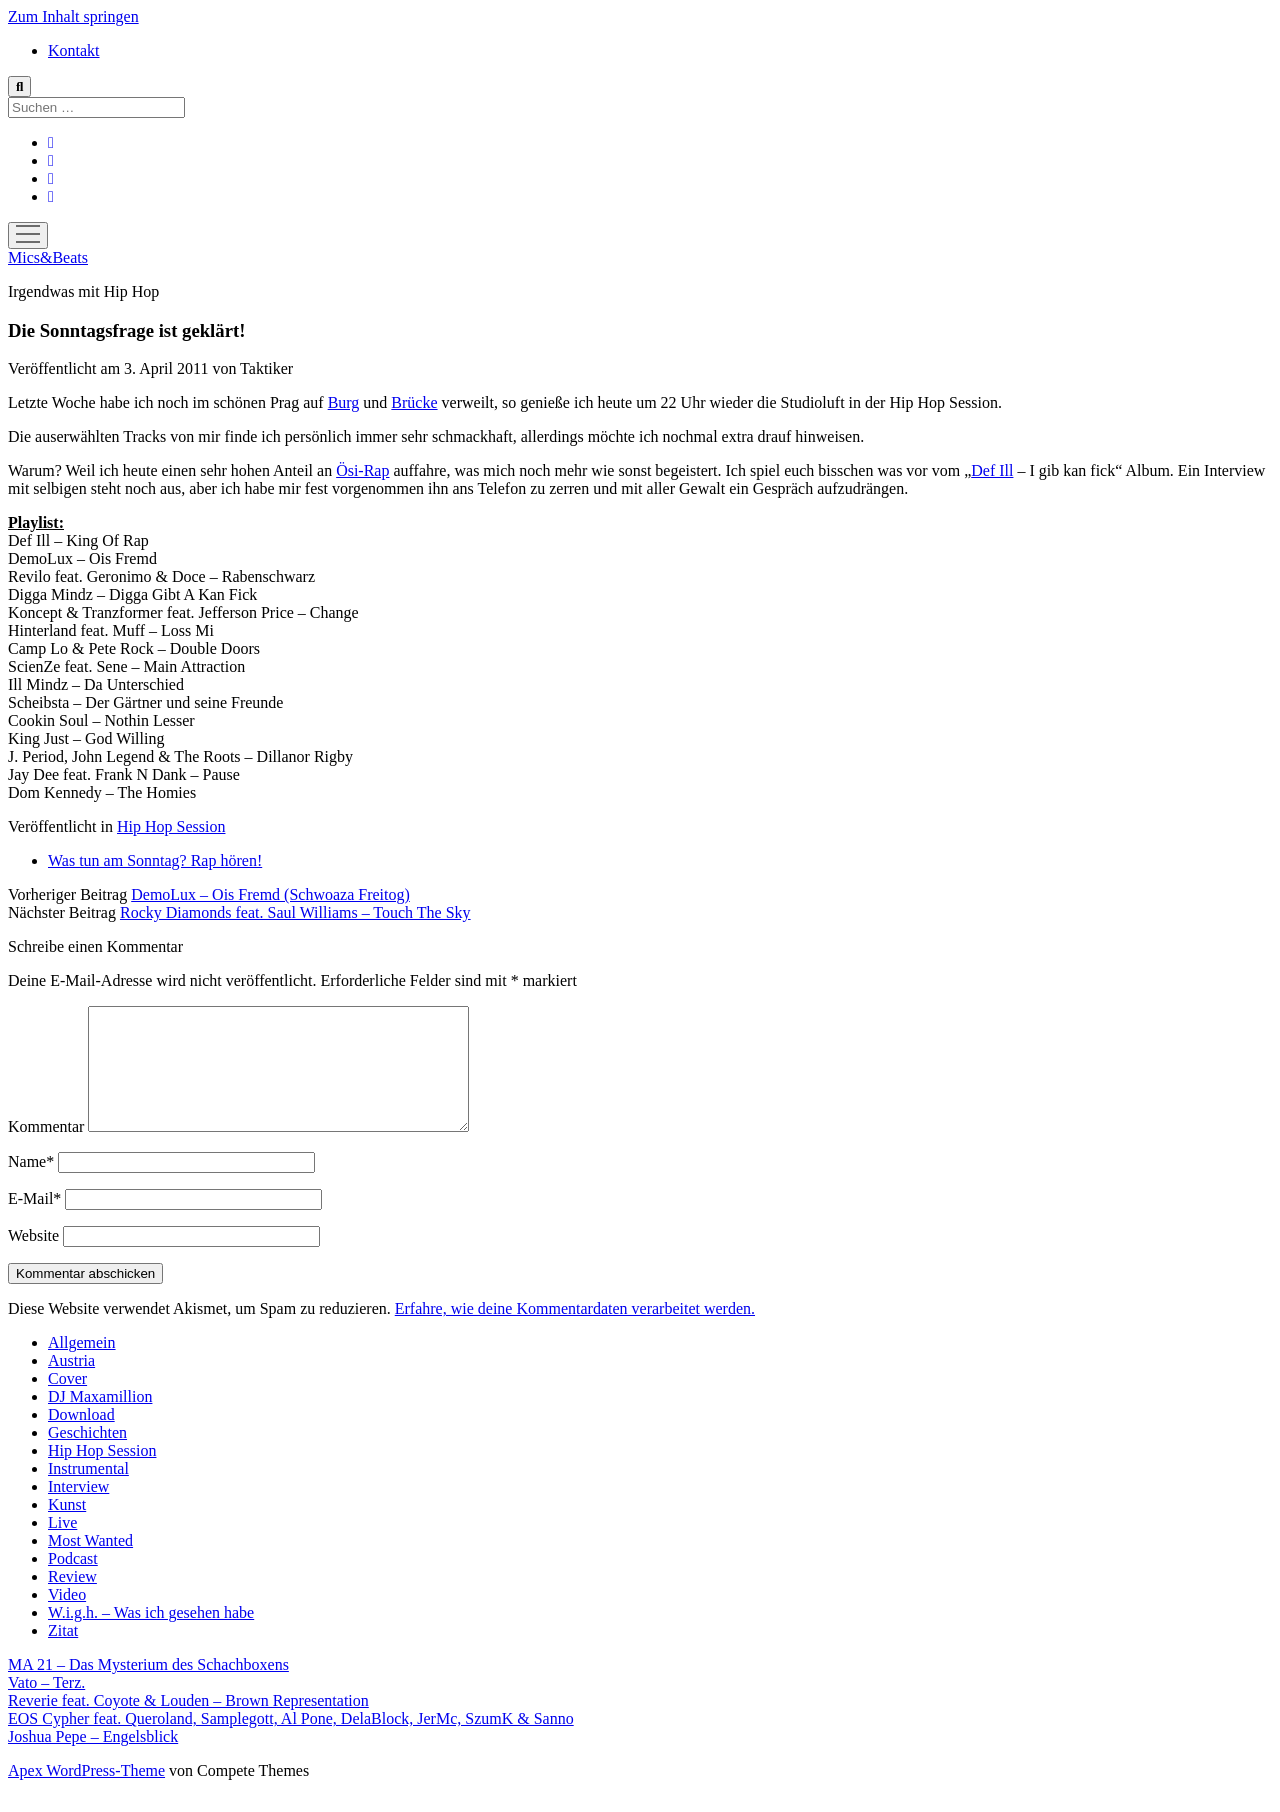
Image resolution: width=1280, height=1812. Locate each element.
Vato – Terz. (46, 1706)
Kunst (67, 1528)
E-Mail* (34, 1222)
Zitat (63, 1654)
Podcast (73, 1582)
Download (81, 1438)
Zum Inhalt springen (73, 16)
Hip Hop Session (171, 826)
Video (67, 1618)
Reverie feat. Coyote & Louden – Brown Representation (188, 1724)
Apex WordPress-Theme (86, 1794)
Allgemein (82, 1366)
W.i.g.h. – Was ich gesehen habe (151, 1636)
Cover (67, 1402)
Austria (71, 1384)
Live (62, 1546)
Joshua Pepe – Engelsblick (93, 1760)
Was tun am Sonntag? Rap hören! (155, 860)
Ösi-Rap (362, 470)
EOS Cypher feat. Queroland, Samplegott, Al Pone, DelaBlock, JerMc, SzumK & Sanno (291, 1742)
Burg (344, 402)
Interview (78, 1510)
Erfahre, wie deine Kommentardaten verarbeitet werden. (575, 1332)
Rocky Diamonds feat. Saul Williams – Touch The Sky (295, 912)
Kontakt (74, 50)
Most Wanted (90, 1564)
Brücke (414, 402)
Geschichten (87, 1456)
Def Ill (992, 470)
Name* (31, 1185)
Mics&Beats (48, 257)
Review (72, 1600)
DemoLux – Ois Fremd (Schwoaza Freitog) (270, 894)
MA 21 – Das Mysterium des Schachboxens (148, 1688)
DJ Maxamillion (100, 1420)
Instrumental (88, 1492)
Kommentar (46, 1150)
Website (33, 1259)
